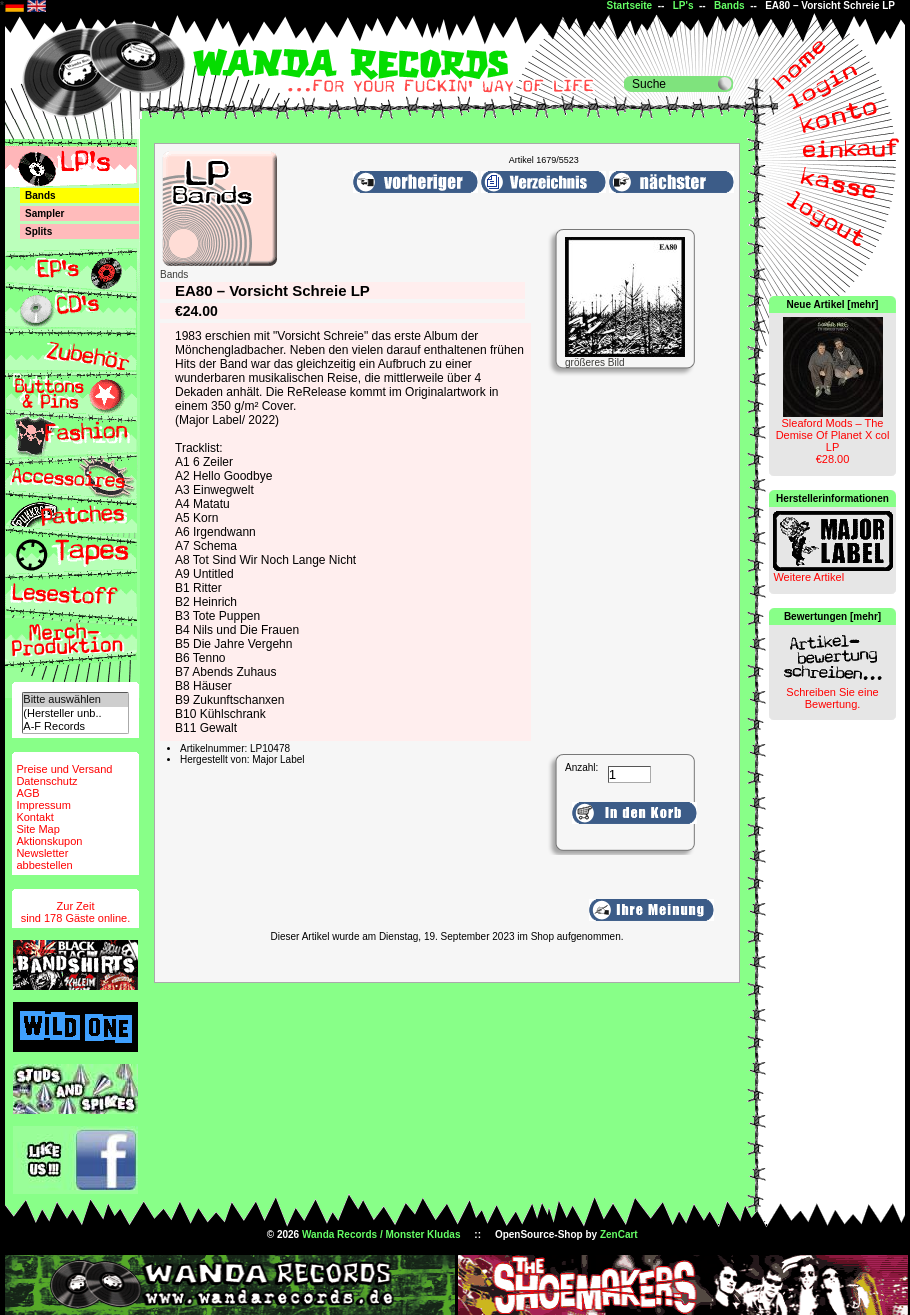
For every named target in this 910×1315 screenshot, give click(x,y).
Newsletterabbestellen (44, 859)
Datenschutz (46, 781)
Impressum (43, 805)
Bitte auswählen (75, 699)
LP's (683, 5)
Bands (729, 5)
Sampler (44, 213)
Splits (38, 231)
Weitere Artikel (808, 577)
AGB (27, 793)
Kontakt (34, 817)
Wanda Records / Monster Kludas (381, 1234)
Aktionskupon (49, 841)
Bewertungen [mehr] (832, 616)
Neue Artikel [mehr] (833, 304)
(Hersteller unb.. (75, 713)
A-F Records (75, 726)
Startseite (630, 5)
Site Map (37, 829)
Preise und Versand (64, 769)
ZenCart (619, 1234)
